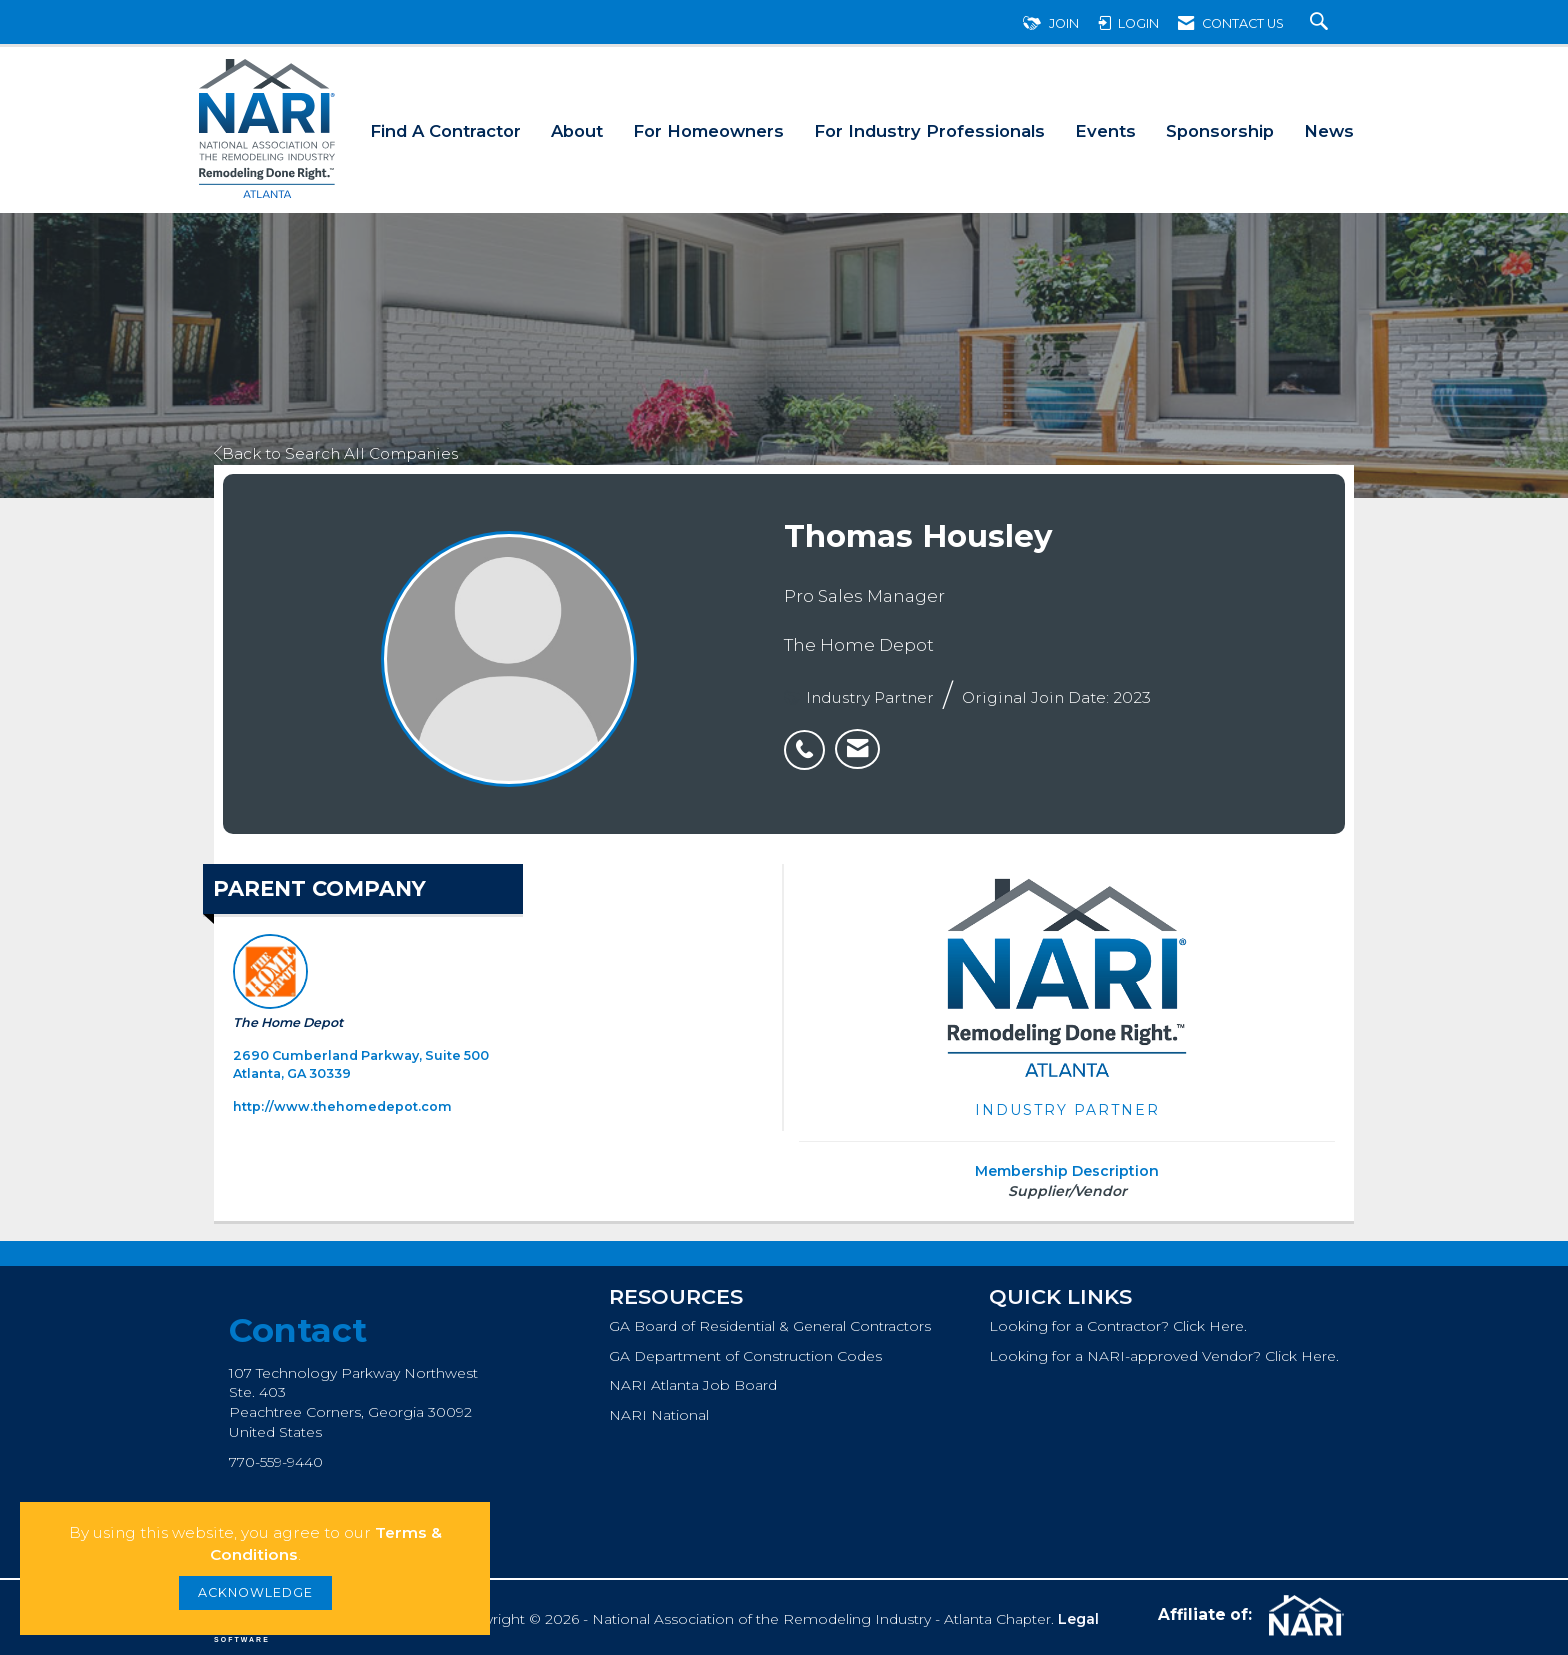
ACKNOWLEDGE (255, 1592)
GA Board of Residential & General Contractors (770, 1326)
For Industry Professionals (929, 131)
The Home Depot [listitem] (288, 982)
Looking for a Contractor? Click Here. (1118, 1326)
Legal (1078, 1619)
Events (1105, 131)
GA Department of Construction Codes (745, 1356)
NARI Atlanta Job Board (693, 1385)
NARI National (659, 1415)
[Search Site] (1321, 23)
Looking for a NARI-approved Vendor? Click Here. (1164, 1356)
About (577, 131)
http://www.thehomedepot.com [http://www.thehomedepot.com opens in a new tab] (342, 1106)
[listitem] (809, 739)
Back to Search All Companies (336, 453)
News (1329, 131)
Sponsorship (1220, 131)
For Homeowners (708, 131)
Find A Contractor (445, 131)
